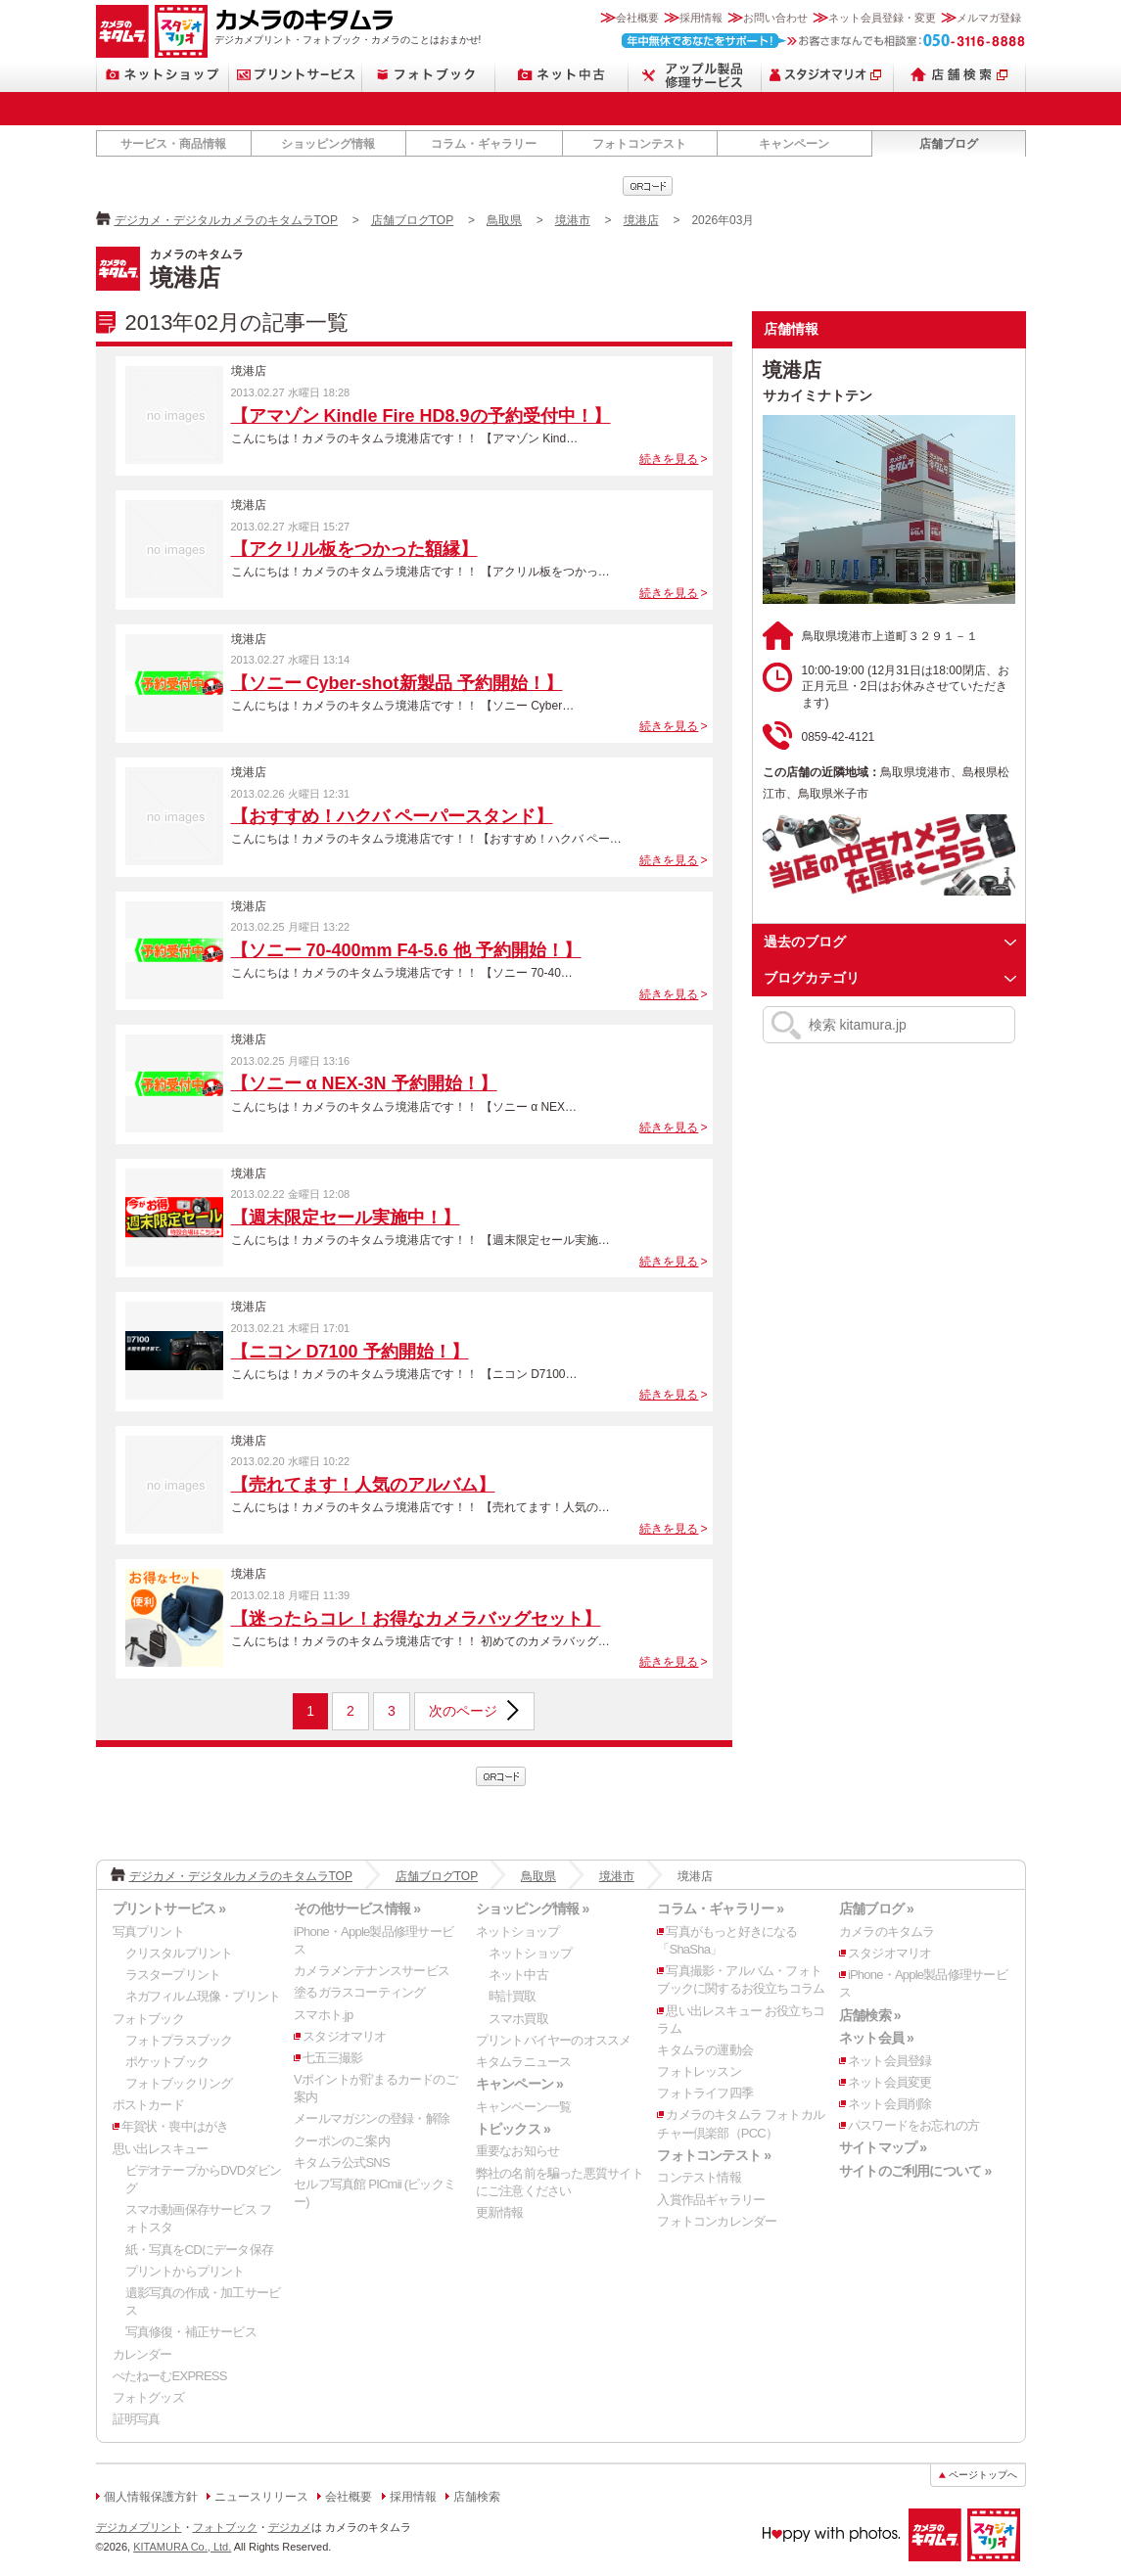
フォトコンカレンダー (716, 2221)
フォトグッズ (148, 2397)
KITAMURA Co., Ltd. (182, 2547)
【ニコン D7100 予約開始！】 (350, 1351)
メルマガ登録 (989, 17)
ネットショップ (162, 75)
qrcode (648, 186)
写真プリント (148, 1931)
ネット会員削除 (890, 2103)
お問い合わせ (775, 17)
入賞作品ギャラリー (711, 2199)
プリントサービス (295, 75)
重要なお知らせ (518, 2150)
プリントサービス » (169, 1908)
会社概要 (637, 17)
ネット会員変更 (890, 2082)
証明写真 (137, 2419)
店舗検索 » (870, 2015)
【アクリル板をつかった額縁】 (354, 549)
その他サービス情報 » (357, 1908)
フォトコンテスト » (714, 2155)
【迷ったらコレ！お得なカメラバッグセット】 (416, 1619)
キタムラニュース (524, 2061)
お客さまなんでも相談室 (824, 40)
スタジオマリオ (181, 31)
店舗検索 (960, 75)
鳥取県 (504, 220)
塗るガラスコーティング (359, 1992)
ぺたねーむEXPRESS (170, 2376)
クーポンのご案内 (342, 2141)
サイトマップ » (882, 2147)
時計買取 (513, 1996)
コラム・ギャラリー (484, 144)
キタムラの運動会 (705, 2050)
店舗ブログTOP (412, 220)
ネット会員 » (876, 2038)
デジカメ (289, 2527)
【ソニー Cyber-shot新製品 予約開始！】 (397, 683)
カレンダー (142, 2354)
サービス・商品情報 (173, 144)
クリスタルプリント (179, 1953)
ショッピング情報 (328, 144)
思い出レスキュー (161, 2148)
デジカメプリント (139, 2527)
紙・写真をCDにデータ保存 (199, 2249)
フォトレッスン (699, 2071)
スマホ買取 (518, 2018)
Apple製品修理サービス (695, 75)
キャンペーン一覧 (524, 2106)
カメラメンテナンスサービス (371, 1970)
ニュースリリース (261, 2497)
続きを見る (668, 459)
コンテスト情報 (699, 2177)
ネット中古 (562, 75)
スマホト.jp (323, 2014)
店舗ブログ (948, 144)
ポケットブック (167, 2061)
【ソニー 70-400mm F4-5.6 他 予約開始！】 (406, 950)
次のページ (463, 1711)
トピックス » (513, 2129)
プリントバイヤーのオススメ (553, 2040)
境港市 (572, 220)
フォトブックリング (179, 2083)
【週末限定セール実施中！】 (345, 1217)
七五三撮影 (332, 2057)
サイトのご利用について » (915, 2171)
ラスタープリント (173, 1974)
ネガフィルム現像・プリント (203, 1996)
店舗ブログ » (876, 1908)
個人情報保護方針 (151, 2497)
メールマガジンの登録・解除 (371, 2118)
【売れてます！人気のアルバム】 (363, 1485)
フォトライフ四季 (705, 2093)
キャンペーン (794, 144)
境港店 (641, 220)
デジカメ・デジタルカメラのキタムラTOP (226, 220)
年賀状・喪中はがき (175, 2126)
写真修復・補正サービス (191, 2331)
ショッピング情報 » (532, 1908)
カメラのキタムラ (122, 31)
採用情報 (701, 17)
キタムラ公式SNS (342, 2162)
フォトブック (428, 75)
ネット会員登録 (890, 2060)
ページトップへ (983, 2474)
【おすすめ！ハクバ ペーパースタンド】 (392, 816)
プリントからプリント (185, 2271)
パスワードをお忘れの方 (913, 2125)
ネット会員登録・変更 (882, 17)
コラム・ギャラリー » (720, 1908)
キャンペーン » (519, 2084)
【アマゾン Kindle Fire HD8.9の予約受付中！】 (421, 416)
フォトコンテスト (639, 144)
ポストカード (148, 2104)
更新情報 (500, 2212)
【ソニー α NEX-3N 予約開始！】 (364, 1083)
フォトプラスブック (179, 2040)
